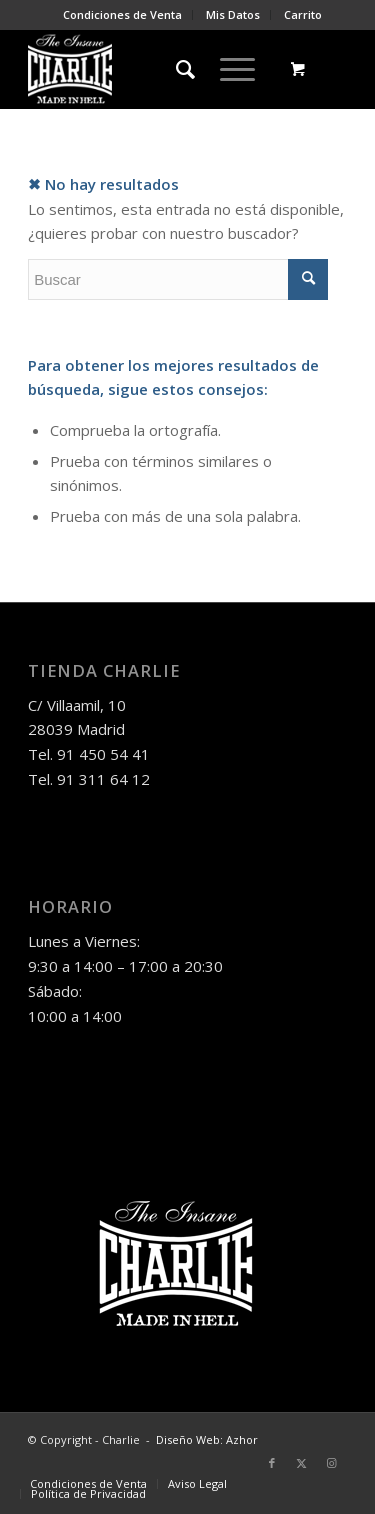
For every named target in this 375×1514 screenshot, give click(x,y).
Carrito (303, 14)
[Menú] (227, 69)
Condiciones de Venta (122, 14)
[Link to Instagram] (332, 1463)
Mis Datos (233, 14)
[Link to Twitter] (302, 1463)
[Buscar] (175, 69)
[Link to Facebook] (272, 1463)
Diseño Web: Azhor (207, 1439)
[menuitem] (123, 15)
